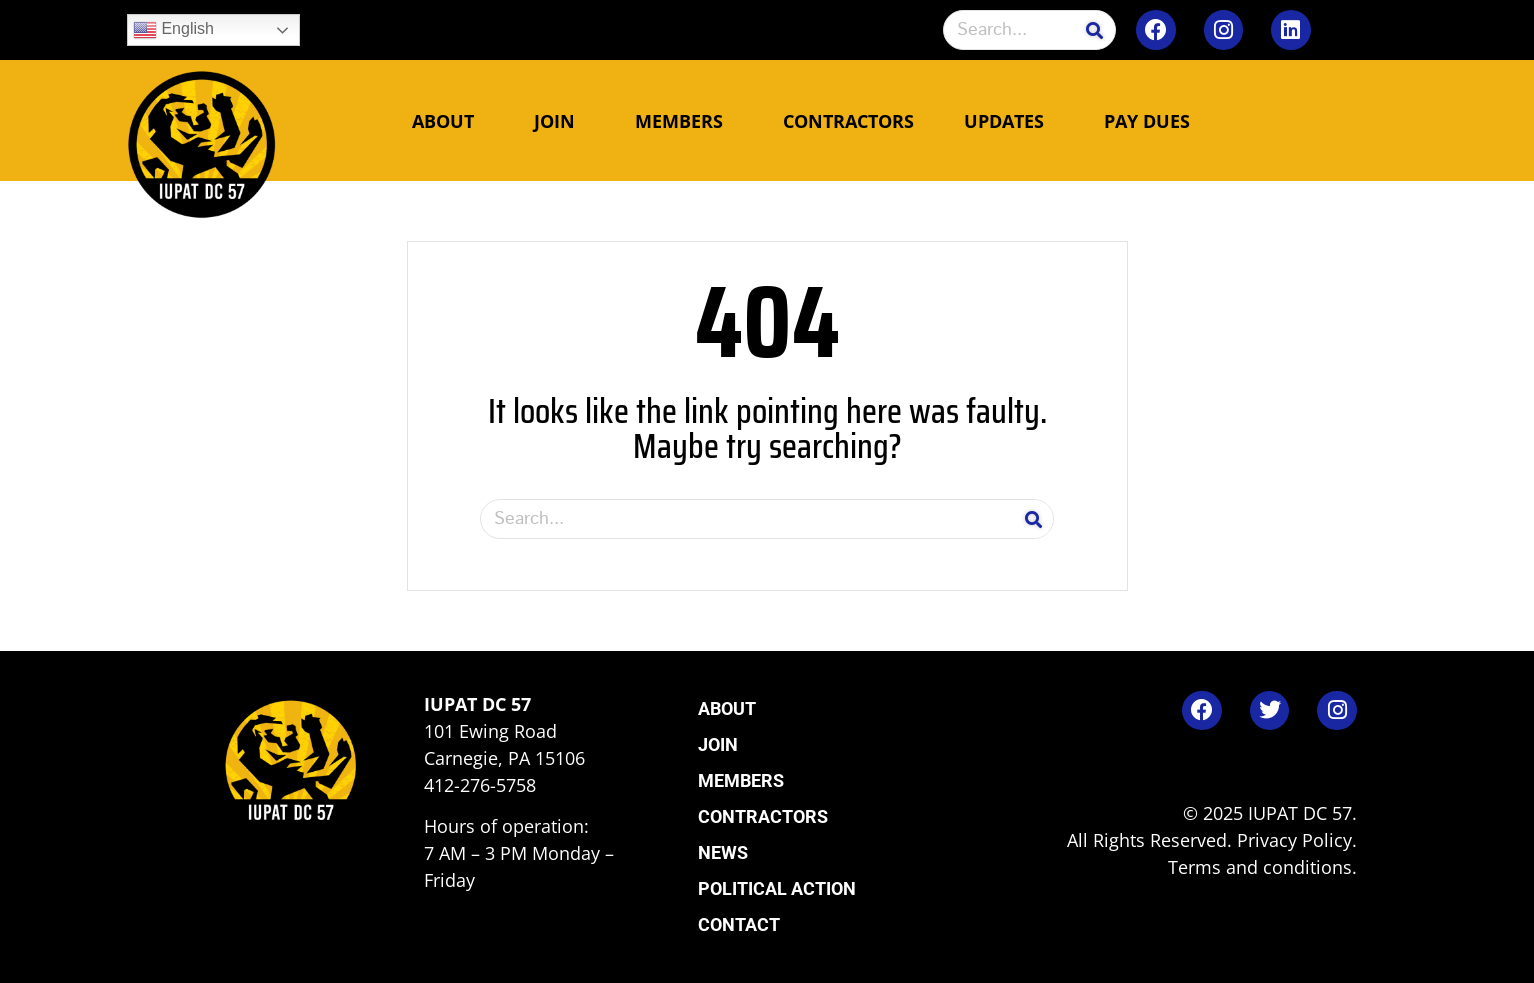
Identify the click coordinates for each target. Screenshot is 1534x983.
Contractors (848, 121)
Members (684, 121)
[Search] (1095, 30)
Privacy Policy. (1297, 840)
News (723, 852)
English (173, 30)
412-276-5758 (480, 785)
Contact (739, 924)
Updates (1009, 121)
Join (559, 121)
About (448, 121)
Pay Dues (1147, 121)
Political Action (777, 888)
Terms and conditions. (1262, 867)
